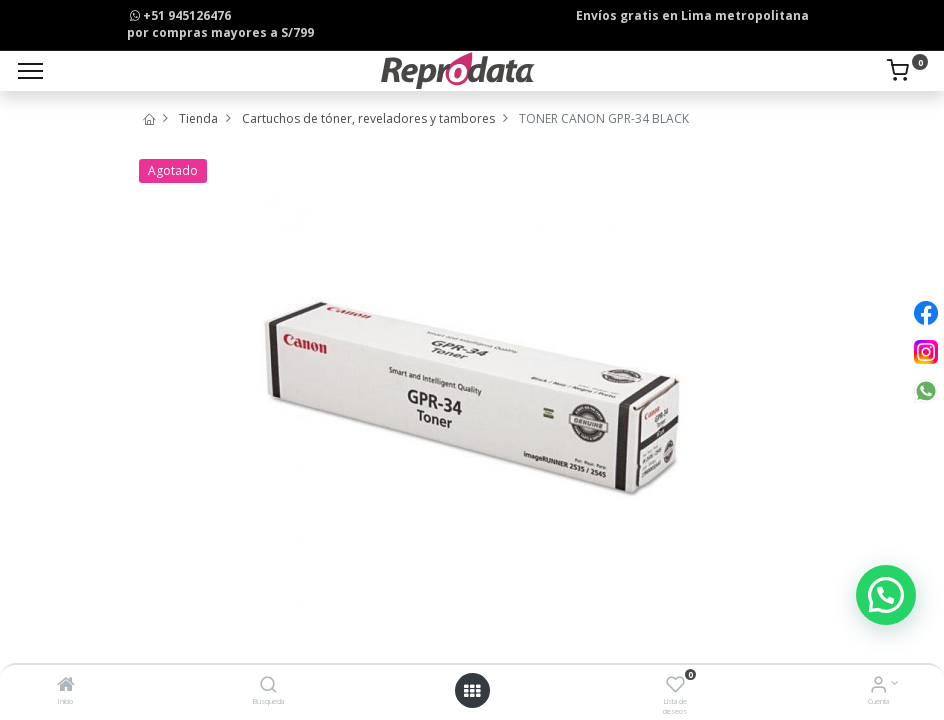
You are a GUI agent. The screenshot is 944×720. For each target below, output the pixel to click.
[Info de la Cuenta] (878, 686)
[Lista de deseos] (675, 686)
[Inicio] (66, 686)
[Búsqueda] (268, 686)
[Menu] (30, 71)
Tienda (198, 118)
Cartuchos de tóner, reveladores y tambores (368, 118)
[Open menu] (472, 691)
